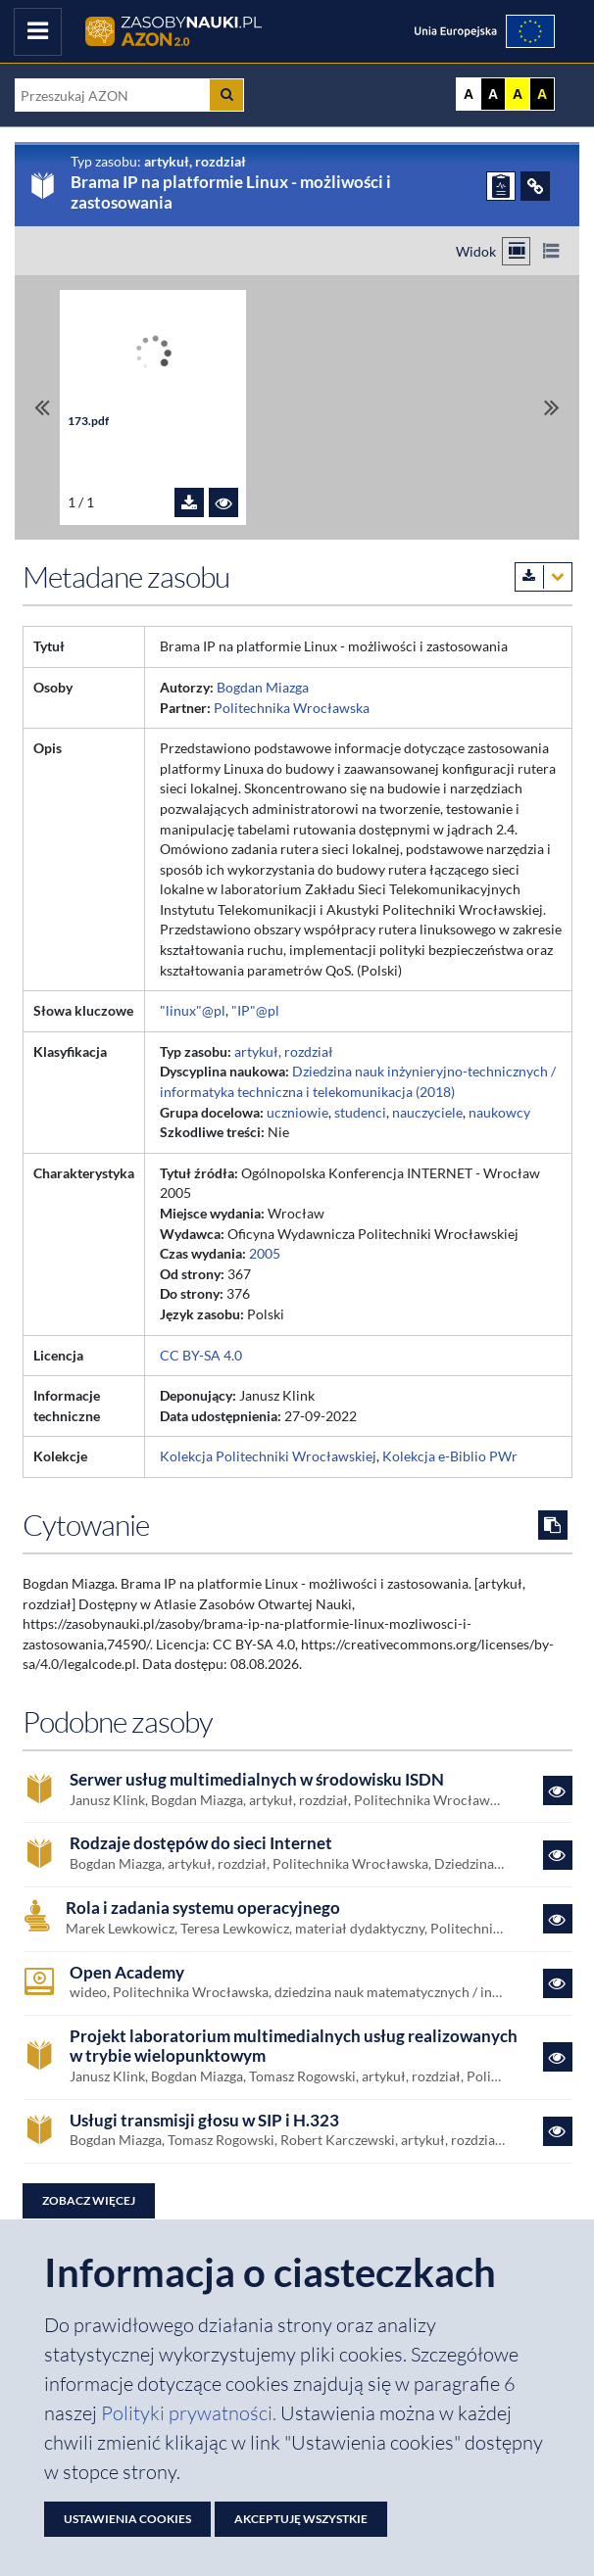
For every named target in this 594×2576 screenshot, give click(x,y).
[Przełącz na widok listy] (550, 251)
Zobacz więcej (88, 2200)
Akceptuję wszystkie (301, 2518)
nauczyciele (427, 1112)
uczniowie (297, 1112)
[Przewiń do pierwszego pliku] (42, 408)
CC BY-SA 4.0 (201, 1355)
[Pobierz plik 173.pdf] (189, 502)
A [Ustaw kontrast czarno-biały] (493, 94)
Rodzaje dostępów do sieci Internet (201, 1844)
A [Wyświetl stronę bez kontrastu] (468, 94)
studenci (360, 1112)
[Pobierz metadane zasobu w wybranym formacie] (543, 577)
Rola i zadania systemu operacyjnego (203, 1908)
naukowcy (499, 1112)
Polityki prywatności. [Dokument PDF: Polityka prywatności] (190, 2413)
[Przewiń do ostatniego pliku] (552, 408)
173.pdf (88, 420)
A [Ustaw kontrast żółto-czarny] (517, 94)
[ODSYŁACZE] (535, 186)
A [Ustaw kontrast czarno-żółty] (542, 94)
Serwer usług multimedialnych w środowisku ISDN (257, 1780)
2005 (264, 1253)
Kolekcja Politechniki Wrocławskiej (268, 1456)
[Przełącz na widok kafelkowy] (516, 251)
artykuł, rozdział (283, 1051)
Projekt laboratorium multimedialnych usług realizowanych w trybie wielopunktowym (294, 2046)
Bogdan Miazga (263, 687)
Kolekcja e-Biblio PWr (450, 1456)
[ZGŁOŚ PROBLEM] (501, 186)
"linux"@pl (192, 1010)
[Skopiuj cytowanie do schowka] (553, 1525)
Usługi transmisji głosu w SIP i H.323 (204, 2121)
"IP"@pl (255, 1010)
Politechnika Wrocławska (292, 707)
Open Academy (127, 1973)
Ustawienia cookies (127, 2518)
